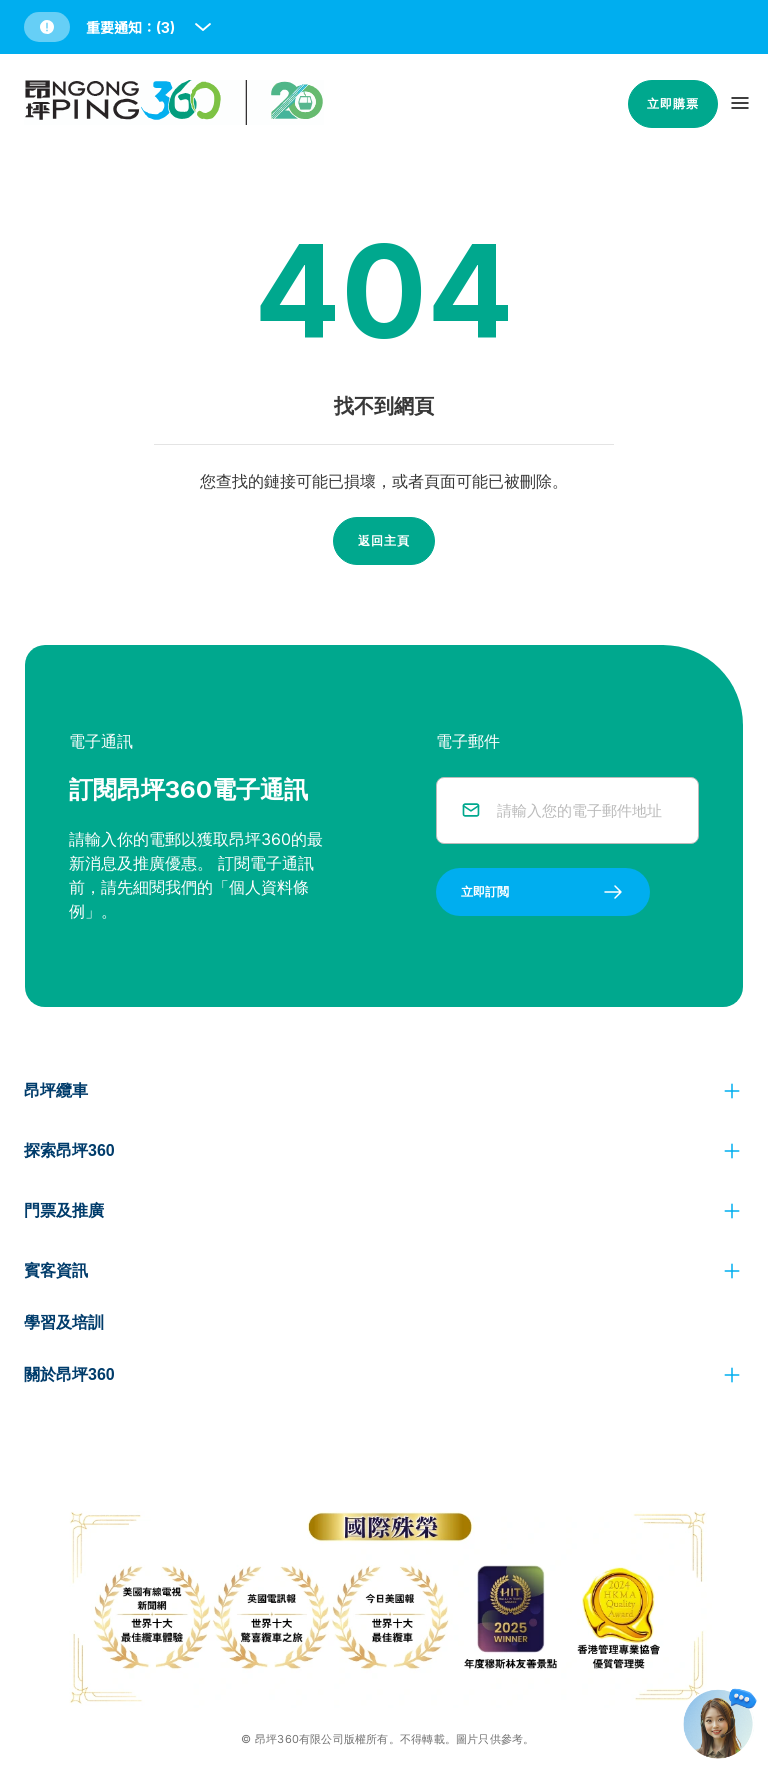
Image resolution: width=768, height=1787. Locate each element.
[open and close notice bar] (203, 27)
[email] (585, 810)
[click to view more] (732, 1091)
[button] (119, 27)
